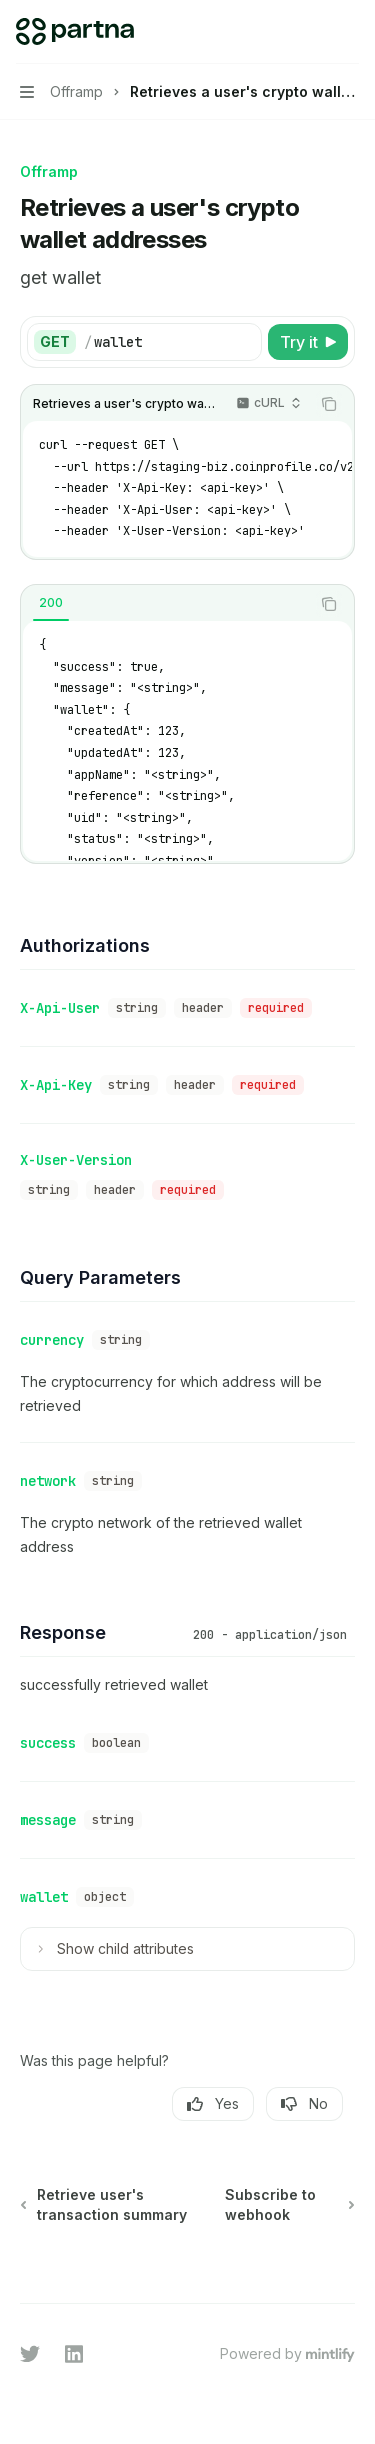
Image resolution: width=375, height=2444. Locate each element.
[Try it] (308, 342)
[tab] (51, 603)
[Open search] (311, 32)
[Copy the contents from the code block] (329, 404)
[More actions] (349, 32)
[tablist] (165, 604)
